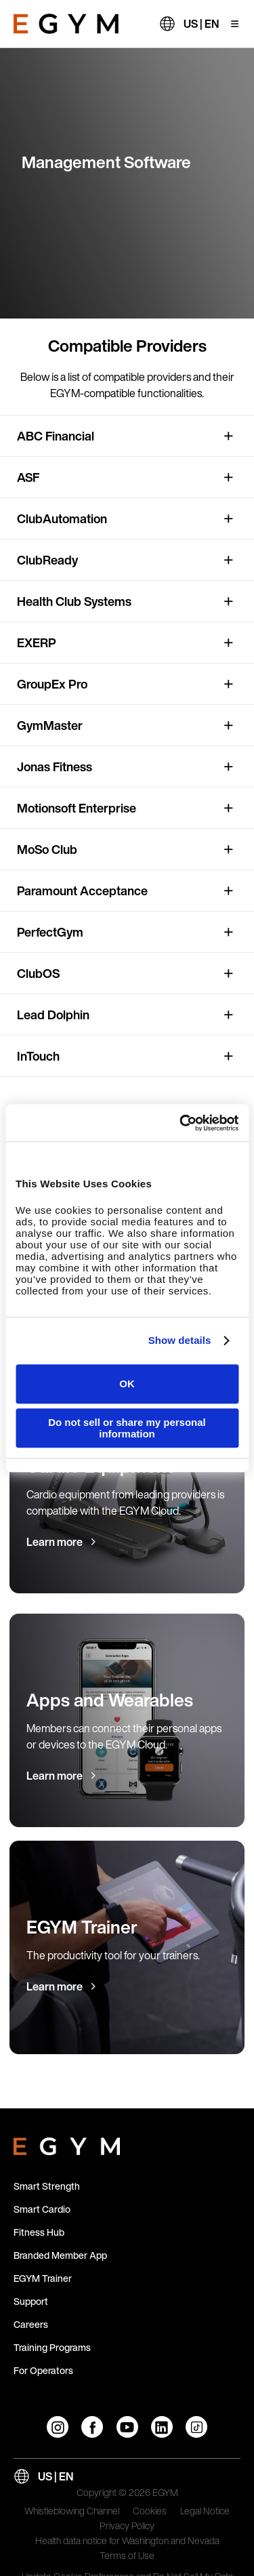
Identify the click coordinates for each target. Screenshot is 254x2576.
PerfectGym (50, 932)
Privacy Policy (127, 2526)
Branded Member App (60, 2255)
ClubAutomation (62, 518)
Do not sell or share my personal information (127, 1427)
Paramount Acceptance (82, 890)
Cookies (150, 2512)
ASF (28, 477)
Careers (31, 2324)
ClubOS (38, 973)
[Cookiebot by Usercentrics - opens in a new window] (180, 1123)
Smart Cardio (42, 2209)
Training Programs (52, 2347)
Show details (179, 1340)
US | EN (201, 24)
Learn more (54, 1542)
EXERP (36, 642)
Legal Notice (205, 2512)
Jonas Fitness (54, 766)
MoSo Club (47, 849)
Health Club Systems (74, 601)
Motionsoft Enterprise (76, 808)
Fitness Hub (39, 2232)
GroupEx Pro (52, 684)
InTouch (38, 1056)
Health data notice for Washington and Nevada (127, 2541)
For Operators (43, 2370)
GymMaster (50, 725)
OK (127, 1383)
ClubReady (47, 560)
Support (31, 2301)
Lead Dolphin (53, 1014)
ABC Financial (55, 436)
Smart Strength (47, 2186)
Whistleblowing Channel (71, 2512)
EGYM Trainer (43, 2278)
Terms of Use (127, 2556)
